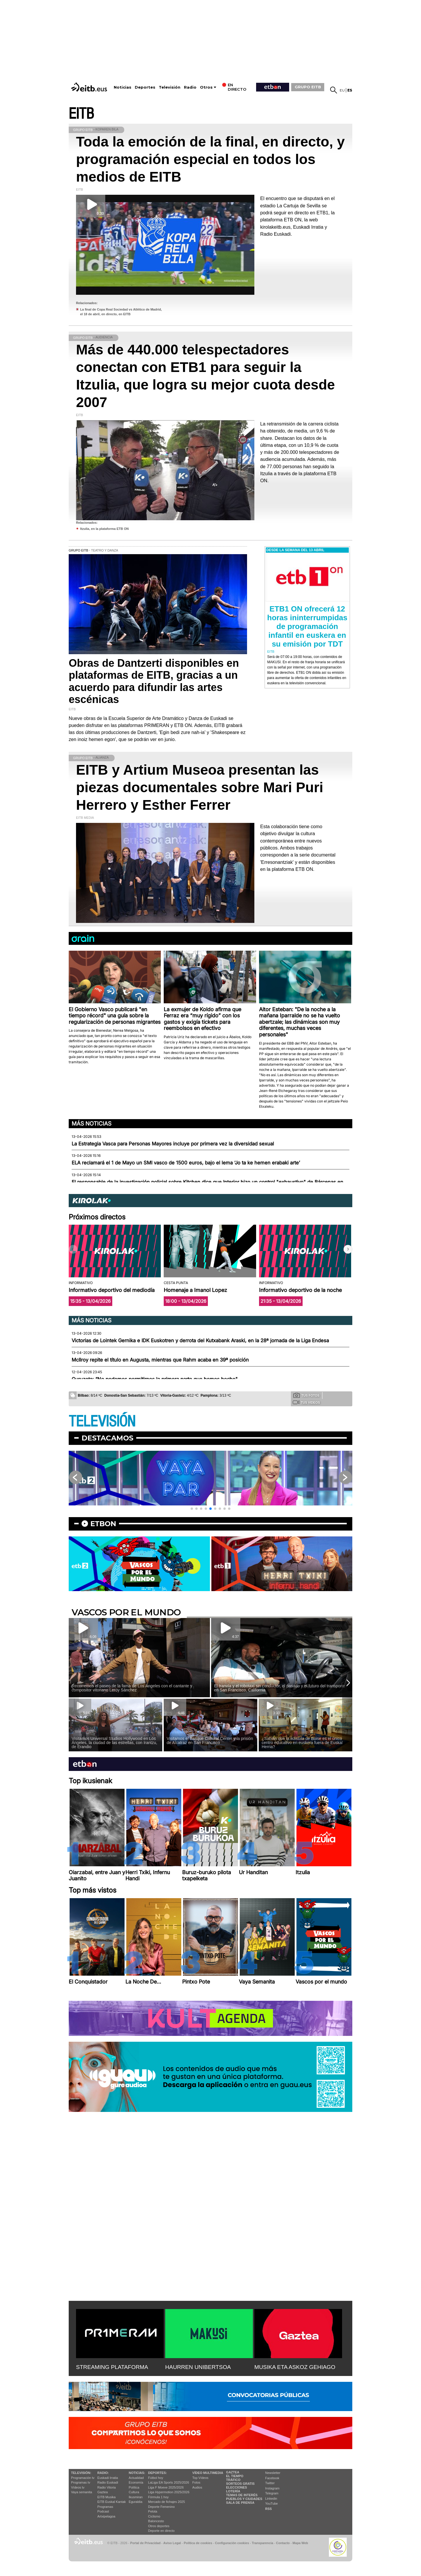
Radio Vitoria (106, 2487)
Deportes (145, 87)
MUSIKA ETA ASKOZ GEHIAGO (294, 2367)
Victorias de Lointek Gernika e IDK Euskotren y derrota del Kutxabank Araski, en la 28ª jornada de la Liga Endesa (200, 1340)
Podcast (103, 2511)
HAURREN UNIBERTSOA (198, 2367)
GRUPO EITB (308, 87)
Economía (136, 2482)
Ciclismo (154, 2516)
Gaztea (102, 2492)
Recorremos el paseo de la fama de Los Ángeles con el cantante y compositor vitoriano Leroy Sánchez (132, 1688)
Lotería (233, 2491)
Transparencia (262, 2543)
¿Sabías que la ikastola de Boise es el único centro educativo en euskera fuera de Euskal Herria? (302, 1742)
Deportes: (157, 2473)
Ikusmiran (136, 2497)
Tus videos (306, 1402)
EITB (81, 114)
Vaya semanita (81, 2492)
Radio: (103, 2473)
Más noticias (91, 1123)
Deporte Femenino (161, 2506)
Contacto (283, 2543)
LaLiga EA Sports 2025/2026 (168, 2482)
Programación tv (82, 2477)
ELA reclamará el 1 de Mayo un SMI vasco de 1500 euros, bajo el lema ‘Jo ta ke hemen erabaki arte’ (186, 1163)
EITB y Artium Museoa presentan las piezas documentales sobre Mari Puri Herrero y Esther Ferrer (199, 787)
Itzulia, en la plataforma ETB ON (104, 528)
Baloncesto (156, 2521)
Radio (190, 87)
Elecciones (236, 2487)
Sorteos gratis (240, 2483)
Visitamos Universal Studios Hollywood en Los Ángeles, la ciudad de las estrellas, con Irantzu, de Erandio (114, 1742)
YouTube (271, 2503)
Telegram (271, 2493)
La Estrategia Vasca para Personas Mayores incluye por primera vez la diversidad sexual (173, 1144)
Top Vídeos (200, 2477)
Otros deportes (159, 2526)
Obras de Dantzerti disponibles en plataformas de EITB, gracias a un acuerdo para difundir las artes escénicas (154, 681)
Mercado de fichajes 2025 (166, 2501)
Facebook (272, 2478)
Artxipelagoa (106, 2516)
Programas (105, 2506)
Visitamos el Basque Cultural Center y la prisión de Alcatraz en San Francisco (210, 1740)
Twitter (270, 2483)
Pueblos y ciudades (244, 2499)
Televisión (169, 87)
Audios (197, 2487)
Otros (206, 87)
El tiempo (234, 2476)
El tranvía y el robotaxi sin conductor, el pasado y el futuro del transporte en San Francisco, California (279, 1688)
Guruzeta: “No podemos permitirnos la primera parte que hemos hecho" (155, 1379)
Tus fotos (306, 1395)
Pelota (152, 2511)
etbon (103, 1523)
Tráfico (233, 2480)
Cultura (134, 2492)
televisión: (81, 2473)
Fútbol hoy (155, 2477)
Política (134, 2487)
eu (342, 90)
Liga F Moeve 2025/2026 (166, 2487)
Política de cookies (198, 2543)
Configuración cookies (232, 2543)
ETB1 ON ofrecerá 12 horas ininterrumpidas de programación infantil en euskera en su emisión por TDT (307, 626)
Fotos (196, 2482)
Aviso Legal (172, 2543)
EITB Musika (106, 2497)
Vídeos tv (77, 2487)
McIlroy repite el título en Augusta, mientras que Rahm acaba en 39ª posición (160, 1360)
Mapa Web (300, 2543)
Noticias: (137, 2473)
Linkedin (271, 2498)
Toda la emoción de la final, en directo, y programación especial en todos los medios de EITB (210, 159)
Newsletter (272, 2473)
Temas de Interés (242, 2495)
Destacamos (107, 1438)
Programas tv (80, 2482)
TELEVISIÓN (102, 1421)
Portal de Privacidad (145, 2543)
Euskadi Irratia (107, 2477)
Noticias (122, 87)
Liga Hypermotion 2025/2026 (168, 2492)
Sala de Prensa (240, 2502)
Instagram (272, 2488)
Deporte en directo (161, 2530)
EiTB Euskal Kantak (111, 2501)
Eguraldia (135, 2501)
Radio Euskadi (107, 2482)
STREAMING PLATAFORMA (112, 2367)
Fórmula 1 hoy (158, 2497)
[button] (348, 1249)
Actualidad (136, 2477)
